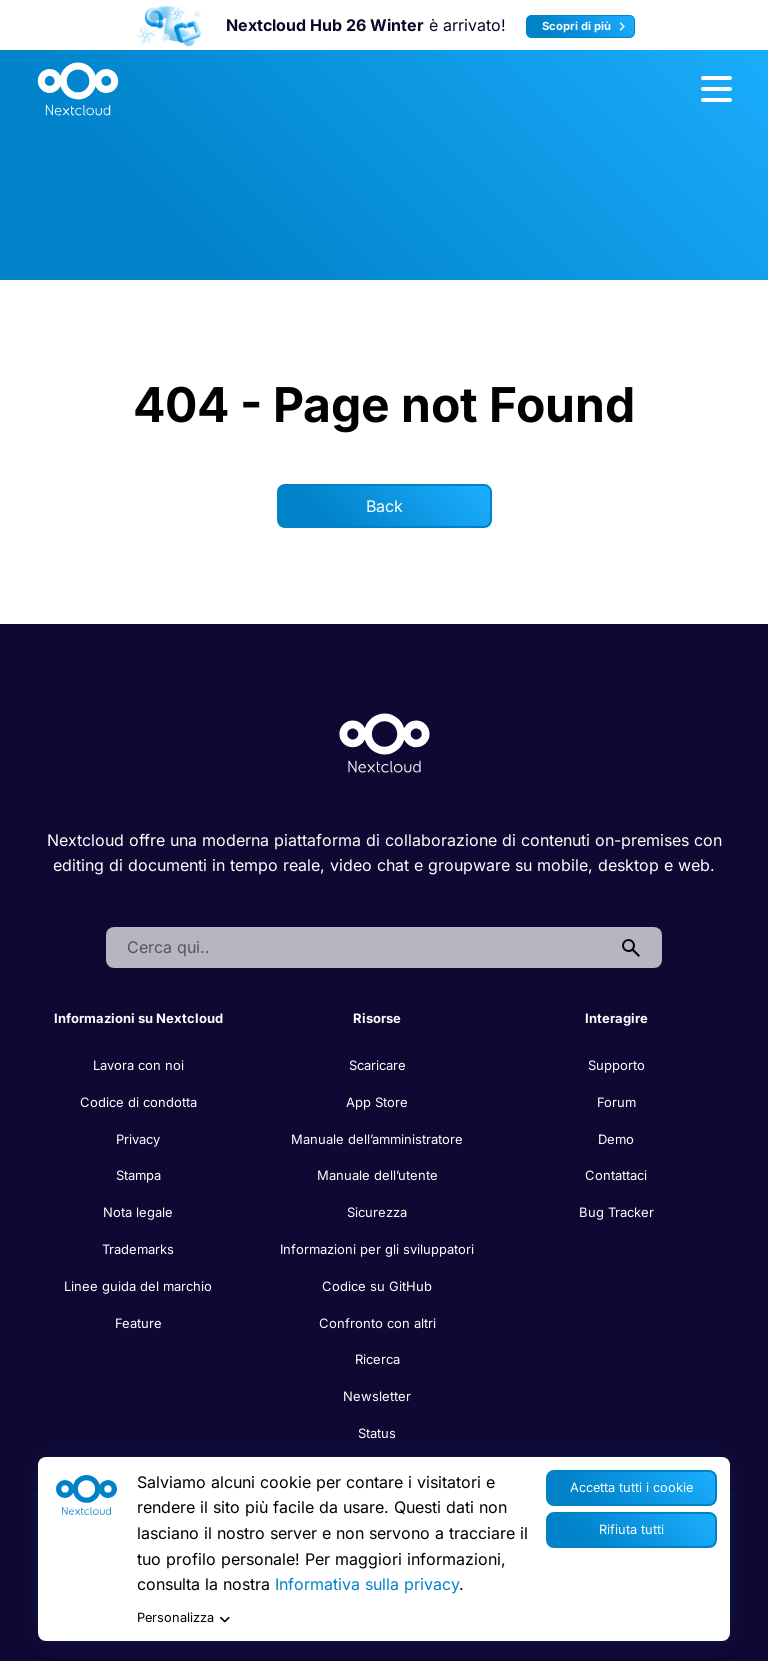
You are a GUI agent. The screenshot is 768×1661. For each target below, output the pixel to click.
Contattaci (616, 1175)
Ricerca (377, 1359)
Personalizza (183, 1618)
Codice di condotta (138, 1102)
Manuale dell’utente (377, 1175)
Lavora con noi (138, 1065)
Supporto (616, 1065)
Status (377, 1433)
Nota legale (138, 1212)
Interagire (616, 1018)
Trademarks (138, 1249)
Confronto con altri (377, 1323)
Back (384, 506)
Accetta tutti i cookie (631, 1487)
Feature (138, 1323)
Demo (616, 1139)
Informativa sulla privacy (367, 1584)
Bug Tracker (616, 1212)
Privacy (138, 1139)
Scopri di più (586, 26)
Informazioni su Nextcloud (138, 1018)
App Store (377, 1102)
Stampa (138, 1175)
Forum (616, 1102)
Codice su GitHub (377, 1286)
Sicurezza (377, 1212)
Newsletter (377, 1396)
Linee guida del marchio (138, 1286)
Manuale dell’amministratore (377, 1139)
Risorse (377, 1018)
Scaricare (377, 1065)
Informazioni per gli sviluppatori (377, 1249)
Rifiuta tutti (631, 1529)
